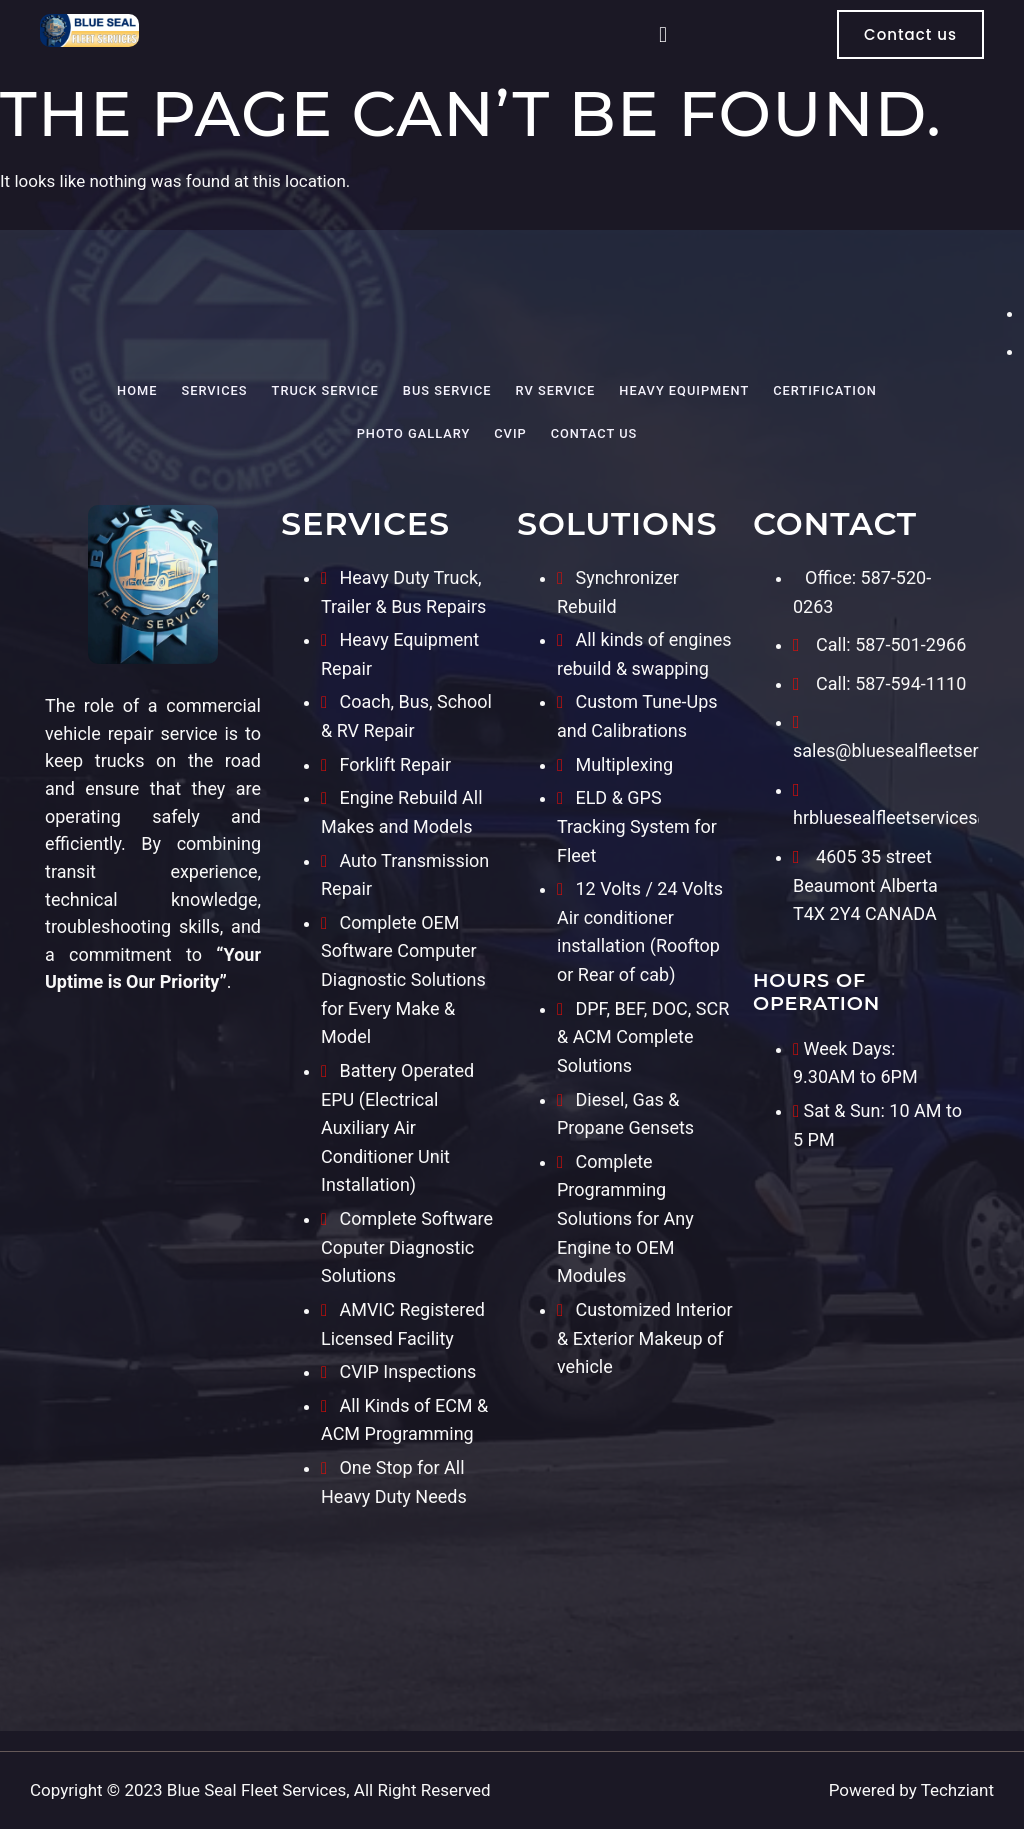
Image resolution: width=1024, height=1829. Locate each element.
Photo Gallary (414, 433)
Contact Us (594, 433)
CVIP (510, 433)
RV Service (556, 390)
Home (137, 390)
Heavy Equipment (684, 390)
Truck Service (325, 390)
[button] (662, 34)
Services (214, 390)
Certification (825, 390)
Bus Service (447, 390)
